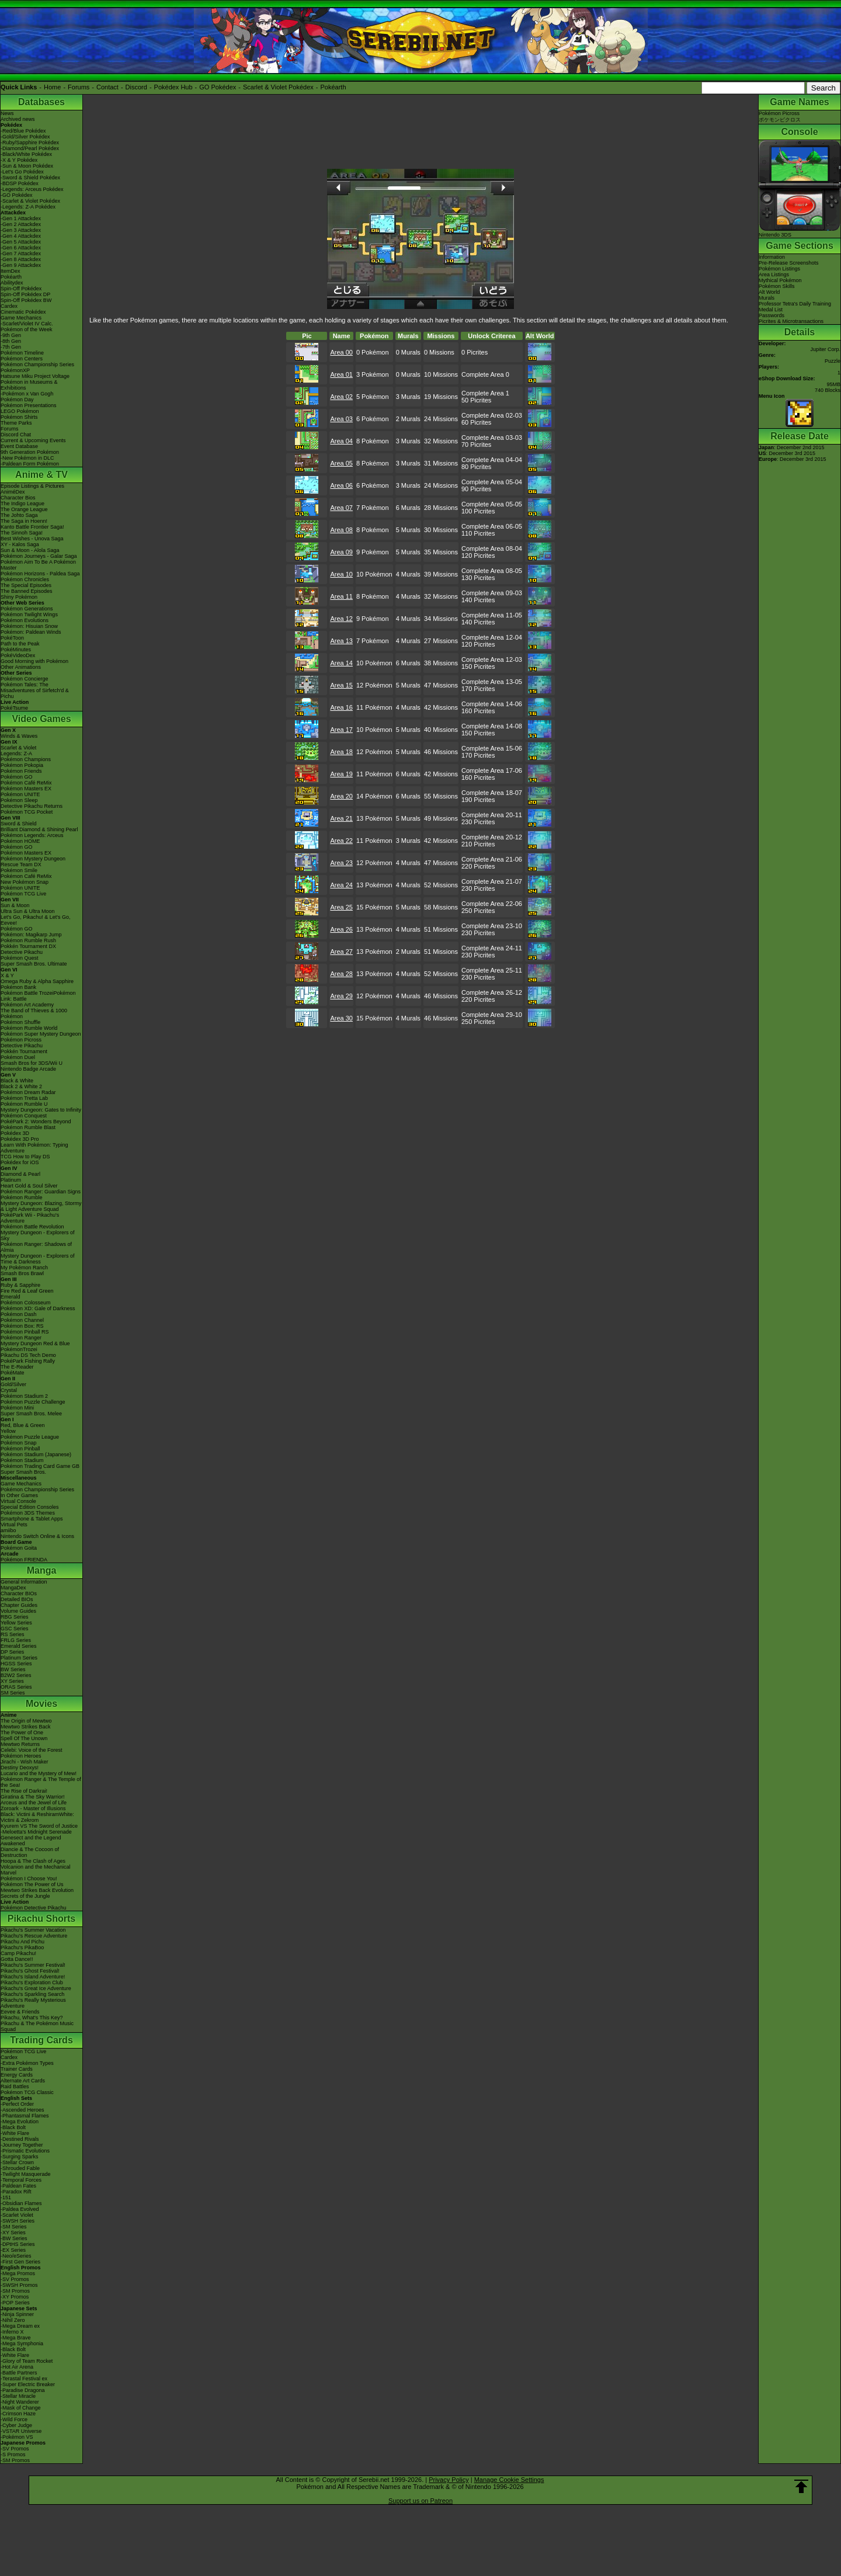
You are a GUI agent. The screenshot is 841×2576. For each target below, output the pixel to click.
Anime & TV (41, 475)
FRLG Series (16, 1640)
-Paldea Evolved (20, 2209)
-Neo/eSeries (16, 2256)
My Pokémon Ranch (24, 1267)
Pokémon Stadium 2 (24, 1396)
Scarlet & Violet (18, 748)
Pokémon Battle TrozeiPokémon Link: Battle (38, 996)
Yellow (8, 1431)
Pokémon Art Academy (27, 1005)
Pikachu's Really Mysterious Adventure (33, 2003)
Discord (136, 87)
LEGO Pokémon (20, 411)
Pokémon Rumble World (29, 1028)
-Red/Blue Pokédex (23, 131)
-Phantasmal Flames (25, 2116)
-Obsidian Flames (21, 2203)
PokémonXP (15, 370)
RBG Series (15, 1617)
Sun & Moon (15, 905)
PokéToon (12, 638)
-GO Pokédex (17, 195)
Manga (42, 1570)
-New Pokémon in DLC (27, 458)
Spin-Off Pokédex (21, 288)
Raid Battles (15, 2086)
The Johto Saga (19, 515)
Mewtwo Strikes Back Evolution (37, 1890)
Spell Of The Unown (24, 1738)
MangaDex (13, 1588)
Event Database (19, 446)
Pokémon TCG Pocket (27, 812)
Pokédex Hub (173, 87)
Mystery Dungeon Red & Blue (35, 1343)
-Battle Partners (19, 2373)
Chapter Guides (19, 1605)
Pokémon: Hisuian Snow (29, 626)
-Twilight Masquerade (26, 2174)
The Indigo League (22, 503)
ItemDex (10, 271)
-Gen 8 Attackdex (21, 259)
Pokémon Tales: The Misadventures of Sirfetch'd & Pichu (35, 690)
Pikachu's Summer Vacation (33, 1930)
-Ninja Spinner (17, 2314)
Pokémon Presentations (29, 405)
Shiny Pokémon (19, 597)
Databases (41, 102)
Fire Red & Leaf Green (27, 1291)
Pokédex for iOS (20, 1162)
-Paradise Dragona (23, 2390)
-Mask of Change (21, 2408)
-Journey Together (22, 2145)
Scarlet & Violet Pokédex (278, 87)
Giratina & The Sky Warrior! (33, 1797)
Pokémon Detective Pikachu (34, 1908)
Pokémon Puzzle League (30, 1437)
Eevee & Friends (20, 2012)
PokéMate (13, 1373)
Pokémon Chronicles (25, 579)
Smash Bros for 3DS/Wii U (31, 1063)
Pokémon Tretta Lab (24, 1098)
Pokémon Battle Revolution (32, 1227)
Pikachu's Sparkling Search (32, 1994)
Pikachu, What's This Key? (32, 2017)
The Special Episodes (26, 585)
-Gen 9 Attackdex (21, 265)
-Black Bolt (13, 2127)
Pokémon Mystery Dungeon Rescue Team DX (33, 861)
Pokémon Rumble (22, 1197)
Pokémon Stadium (22, 1460)
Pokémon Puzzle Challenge (33, 1402)
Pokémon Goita (19, 1548)
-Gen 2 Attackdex (21, 224)
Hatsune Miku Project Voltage (35, 376)
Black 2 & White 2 (21, 1086)
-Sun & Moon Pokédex (27, 166)
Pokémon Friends (21, 771)
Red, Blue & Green (23, 1425)
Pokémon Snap (19, 1443)
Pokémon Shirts (19, 417)
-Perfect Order (17, 2104)
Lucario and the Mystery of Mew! (39, 1773)
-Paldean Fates (18, 2186)
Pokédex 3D (15, 1133)
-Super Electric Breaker (28, 2384)
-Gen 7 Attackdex (21, 253)
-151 (6, 2197)
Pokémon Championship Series (37, 364)
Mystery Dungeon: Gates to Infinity (41, 1110)
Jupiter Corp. (825, 349)
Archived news (18, 119)
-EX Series (13, 2250)
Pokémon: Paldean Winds (31, 632)
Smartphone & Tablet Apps (31, 1519)
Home (52, 87)
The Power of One (22, 1732)
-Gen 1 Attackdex (21, 218)
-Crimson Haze (18, 2414)
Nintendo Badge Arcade (28, 1069)
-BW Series (14, 2238)
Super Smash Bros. (23, 1472)
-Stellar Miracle (18, 2396)
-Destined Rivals (20, 2139)
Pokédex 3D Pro (20, 1139)
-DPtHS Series (18, 2244)
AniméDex (13, 492)
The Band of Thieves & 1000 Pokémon (34, 1013)
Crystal (9, 1390)
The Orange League (24, 509)
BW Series (13, 1669)
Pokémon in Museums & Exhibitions (29, 385)
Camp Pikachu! (18, 1953)
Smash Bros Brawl (22, 1273)
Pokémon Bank (18, 987)
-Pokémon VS (17, 2437)
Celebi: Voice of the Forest (31, 1750)
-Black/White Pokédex (26, 154)
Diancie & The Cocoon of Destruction (30, 1852)
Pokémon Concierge (24, 679)
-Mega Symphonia (22, 2343)
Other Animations (21, 667)
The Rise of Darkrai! (24, 1791)
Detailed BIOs (17, 1599)
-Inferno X (12, 2332)
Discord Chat (16, 435)
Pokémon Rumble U (24, 1104)
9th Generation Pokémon (30, 452)
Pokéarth (333, 87)
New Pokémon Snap (24, 882)
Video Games (41, 719)
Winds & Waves (19, 736)
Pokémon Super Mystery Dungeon (41, 1034)
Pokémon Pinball (20, 1449)
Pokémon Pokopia (22, 765)
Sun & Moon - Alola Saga (30, 550)
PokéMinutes (16, 649)
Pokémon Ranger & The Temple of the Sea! (41, 1782)
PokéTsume (14, 708)
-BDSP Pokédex (20, 183)
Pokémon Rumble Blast (28, 1127)
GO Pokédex (217, 87)
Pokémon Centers (22, 359)
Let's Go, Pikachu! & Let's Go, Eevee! (36, 920)
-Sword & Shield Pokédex (30, 177)
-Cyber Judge (16, 2425)
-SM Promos (15, 2291)
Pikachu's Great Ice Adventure (36, 1988)
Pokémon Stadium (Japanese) (36, 1454)
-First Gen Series (20, 2262)
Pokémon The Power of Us (32, 1884)
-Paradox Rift (16, 2192)
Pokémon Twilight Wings (29, 614)
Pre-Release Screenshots (789, 263)
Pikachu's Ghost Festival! (30, 1971)
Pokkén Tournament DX (28, 946)
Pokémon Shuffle (20, 1022)
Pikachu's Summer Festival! (33, 1965)
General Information (24, 1582)
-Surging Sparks (20, 2157)
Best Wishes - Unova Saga (32, 538)
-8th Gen (11, 341)
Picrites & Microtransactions (791, 321)
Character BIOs (19, 1593)
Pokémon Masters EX (26, 788)
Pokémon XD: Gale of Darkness (38, 1308)
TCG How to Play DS (25, 1156)
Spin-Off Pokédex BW (26, 300)
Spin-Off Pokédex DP (25, 294)
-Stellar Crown (17, 2162)
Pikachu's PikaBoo (22, 1947)
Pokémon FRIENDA (24, 1560)
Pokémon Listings (779, 269)
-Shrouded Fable (20, 2168)
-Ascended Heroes (22, 2110)
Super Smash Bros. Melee (31, 1414)
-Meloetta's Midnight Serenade (36, 1832)
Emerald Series (19, 1646)
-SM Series (14, 2227)
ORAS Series (16, 1687)
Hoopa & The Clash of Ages (33, 1861)
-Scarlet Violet (17, 2215)
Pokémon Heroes (21, 1756)
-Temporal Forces (21, 2180)
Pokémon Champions (26, 759)
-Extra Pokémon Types (27, 2063)
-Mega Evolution (20, 2121)
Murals (766, 298)
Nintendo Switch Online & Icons (37, 1536)
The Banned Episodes (27, 591)
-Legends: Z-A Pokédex (28, 207)
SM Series (13, 1693)
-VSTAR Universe (21, 2431)
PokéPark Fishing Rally (28, 1361)
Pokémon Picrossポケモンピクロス (780, 116)
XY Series (12, 1681)
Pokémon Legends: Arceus (32, 835)
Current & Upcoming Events (33, 440)
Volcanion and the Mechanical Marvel (36, 1870)
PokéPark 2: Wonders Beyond (36, 1121)
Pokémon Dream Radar (28, 1092)
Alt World (769, 292)
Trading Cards (41, 2040)
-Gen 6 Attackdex (21, 248)
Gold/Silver (13, 1384)
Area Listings (774, 274)
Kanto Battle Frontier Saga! (32, 527)
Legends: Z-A (16, 753)
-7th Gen (11, 347)
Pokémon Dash (19, 1314)
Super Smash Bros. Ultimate (34, 964)
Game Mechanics (21, 318)
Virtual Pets (14, 1524)
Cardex (9, 306)
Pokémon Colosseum (26, 1303)
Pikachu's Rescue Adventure (34, 1936)
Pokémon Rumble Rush (28, 940)
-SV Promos (15, 2279)
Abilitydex (12, 283)
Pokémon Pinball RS (25, 1332)
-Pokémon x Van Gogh (27, 394)
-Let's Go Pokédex (22, 172)
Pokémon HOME (20, 841)
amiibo (8, 1530)
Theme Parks (16, 423)
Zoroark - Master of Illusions (33, 1808)
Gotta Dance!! (17, 1959)
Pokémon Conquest (24, 1116)
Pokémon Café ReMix (26, 783)
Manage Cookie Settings (509, 2479)
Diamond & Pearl (20, 1174)
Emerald (10, 1297)
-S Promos (13, 2454)
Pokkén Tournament (24, 1051)
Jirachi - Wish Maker (24, 1762)
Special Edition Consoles (30, 1507)
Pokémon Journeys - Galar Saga (39, 556)
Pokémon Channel (22, 1320)
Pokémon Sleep (19, 800)
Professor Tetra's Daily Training (795, 304)
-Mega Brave (16, 2338)
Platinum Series (19, 1658)
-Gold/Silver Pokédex (25, 137)
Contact (107, 87)
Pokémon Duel (18, 1057)
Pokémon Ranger (21, 1338)
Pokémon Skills (777, 286)
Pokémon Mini (17, 1408)
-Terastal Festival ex (24, 2378)
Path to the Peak (20, 644)
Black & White (17, 1081)
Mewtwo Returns (20, 1744)
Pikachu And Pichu (22, 1942)
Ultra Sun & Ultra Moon (28, 911)
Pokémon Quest (20, 958)
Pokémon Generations (27, 609)
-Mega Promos (18, 2273)
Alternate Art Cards (23, 2081)
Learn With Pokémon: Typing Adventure (34, 1148)
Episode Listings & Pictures (32, 486)
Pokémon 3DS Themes (28, 1513)
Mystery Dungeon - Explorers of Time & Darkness (38, 1259)
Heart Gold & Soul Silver (29, 1186)
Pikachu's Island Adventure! (33, 1977)
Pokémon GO (17, 777)
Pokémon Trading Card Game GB (40, 1466)
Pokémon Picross (21, 1040)
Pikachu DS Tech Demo (28, 1355)
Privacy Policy (448, 2479)
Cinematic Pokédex (23, 312)
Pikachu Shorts (41, 1919)
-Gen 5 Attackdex (21, 242)
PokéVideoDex (18, 655)
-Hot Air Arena (17, 2367)
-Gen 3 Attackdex (21, 230)
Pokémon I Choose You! (29, 1878)
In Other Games (19, 1495)
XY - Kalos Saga (20, 544)
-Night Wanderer (20, 2402)
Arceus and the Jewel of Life (34, 1803)
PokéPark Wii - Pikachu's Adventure (30, 1218)
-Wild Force (14, 2419)
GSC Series (15, 1628)
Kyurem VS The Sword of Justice (39, 1826)
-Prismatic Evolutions (25, 2151)
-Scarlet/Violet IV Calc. (27, 324)
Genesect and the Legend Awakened (31, 1840)
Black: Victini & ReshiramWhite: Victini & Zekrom (37, 1817)
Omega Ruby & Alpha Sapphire (37, 981)
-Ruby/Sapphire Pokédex (30, 142)
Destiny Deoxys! (20, 1767)
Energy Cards (17, 2075)
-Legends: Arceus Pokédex (32, 189)
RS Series (13, 1634)
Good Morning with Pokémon (34, 661)
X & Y (7, 975)
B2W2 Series (16, 1675)
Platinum (11, 1180)
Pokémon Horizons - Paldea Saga (40, 574)
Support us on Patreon (420, 2500)
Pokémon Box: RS (22, 1326)
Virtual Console (18, 1501)
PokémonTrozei (19, 1349)
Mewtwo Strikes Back (26, 1727)
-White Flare (15, 2133)
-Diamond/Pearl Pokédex (30, 148)
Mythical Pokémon (780, 280)
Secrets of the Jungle (25, 1896)
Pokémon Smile (19, 870)
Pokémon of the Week (26, 329)
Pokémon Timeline (22, 353)
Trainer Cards (17, 2069)
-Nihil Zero (13, 2320)
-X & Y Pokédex (19, 160)
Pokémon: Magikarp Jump (31, 935)
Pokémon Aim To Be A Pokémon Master (38, 565)
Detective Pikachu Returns (31, 806)
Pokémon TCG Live (23, 894)
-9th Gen (11, 335)
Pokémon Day (17, 399)
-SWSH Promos (19, 2285)
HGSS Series (16, 1664)
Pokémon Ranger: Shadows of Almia (36, 1247)
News (7, 113)
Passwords (771, 315)
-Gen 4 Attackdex (21, 236)
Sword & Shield (19, 824)
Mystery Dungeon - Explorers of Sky (38, 1235)
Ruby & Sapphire (20, 1285)
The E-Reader (17, 1367)
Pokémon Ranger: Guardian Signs (41, 1192)
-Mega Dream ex (20, 2326)
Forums (78, 87)
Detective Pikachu (22, 952)
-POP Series (15, 2303)
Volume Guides (18, 1611)
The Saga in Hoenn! (24, 521)
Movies (41, 1704)
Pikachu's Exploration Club (32, 1982)
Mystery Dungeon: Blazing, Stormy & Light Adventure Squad (41, 1206)
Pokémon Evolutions (24, 620)
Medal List (771, 310)
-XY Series (13, 2232)
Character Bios (18, 498)
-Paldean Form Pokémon (30, 464)
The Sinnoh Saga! (22, 533)
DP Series (12, 1652)
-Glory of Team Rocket (27, 2361)
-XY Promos (15, 2297)
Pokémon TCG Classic (27, 2092)
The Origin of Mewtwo (26, 1721)
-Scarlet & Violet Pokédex (30, 201)
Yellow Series (16, 1623)
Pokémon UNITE (20, 794)
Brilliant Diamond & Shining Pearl (39, 829)
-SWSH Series (17, 2221)
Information (772, 257)
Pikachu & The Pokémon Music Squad (37, 2026)
